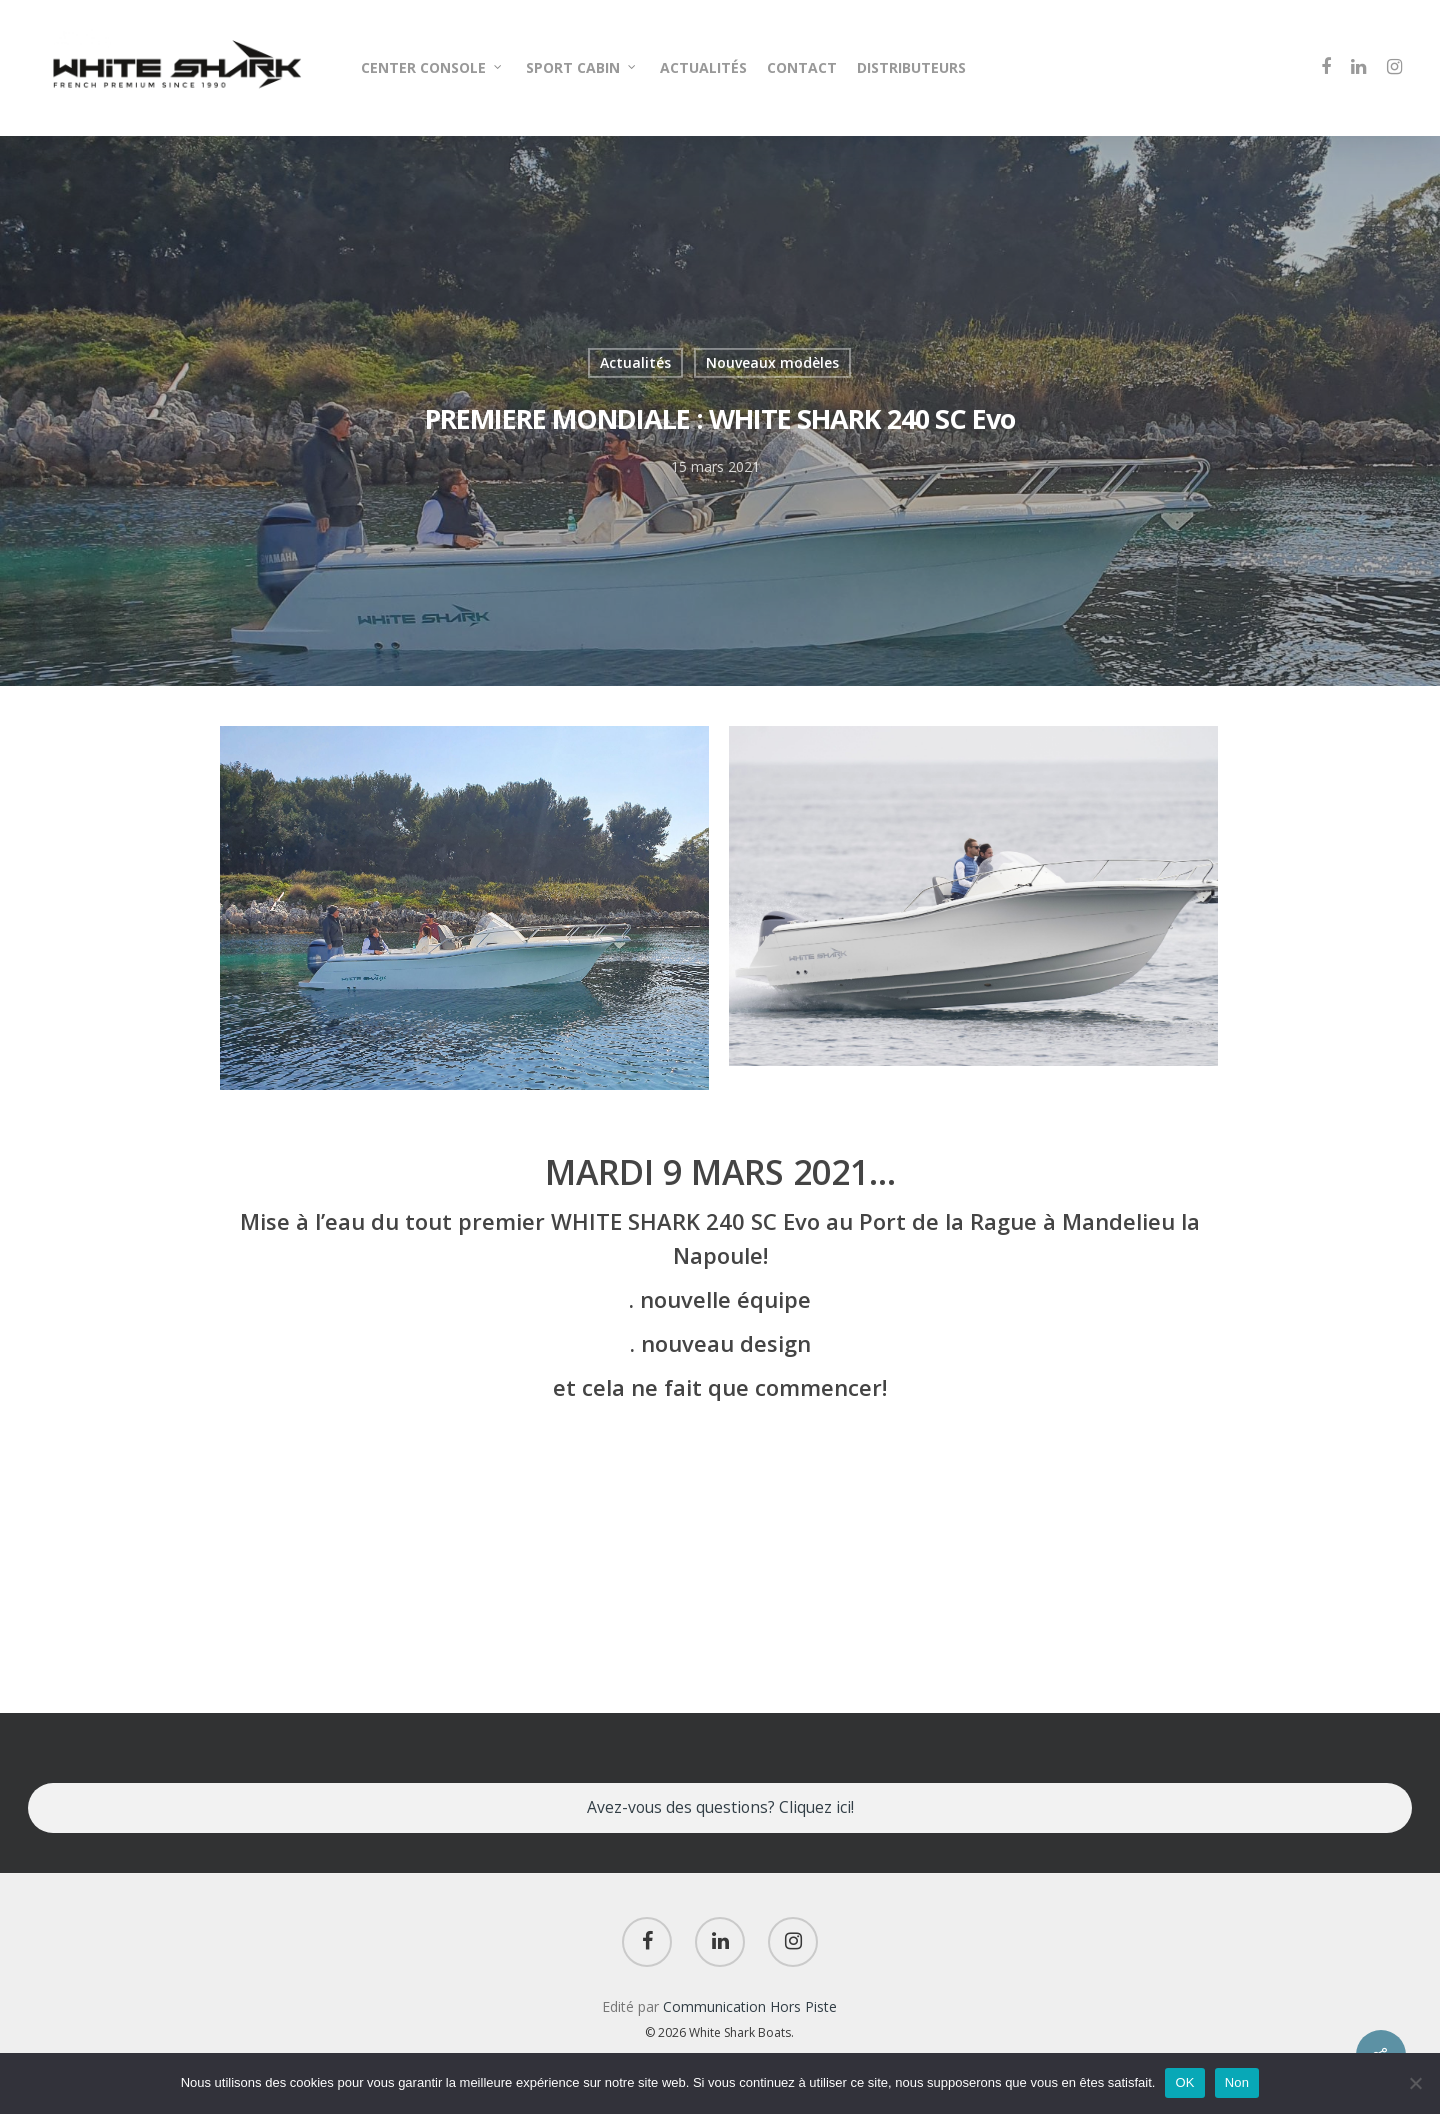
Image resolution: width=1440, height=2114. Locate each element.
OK (1184, 2082)
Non (1237, 2082)
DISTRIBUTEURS (911, 67)
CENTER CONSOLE (432, 67)
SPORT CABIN (582, 67)
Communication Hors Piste (750, 2006)
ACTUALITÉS (703, 67)
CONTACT (802, 67)
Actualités (635, 362)
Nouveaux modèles (772, 362)
